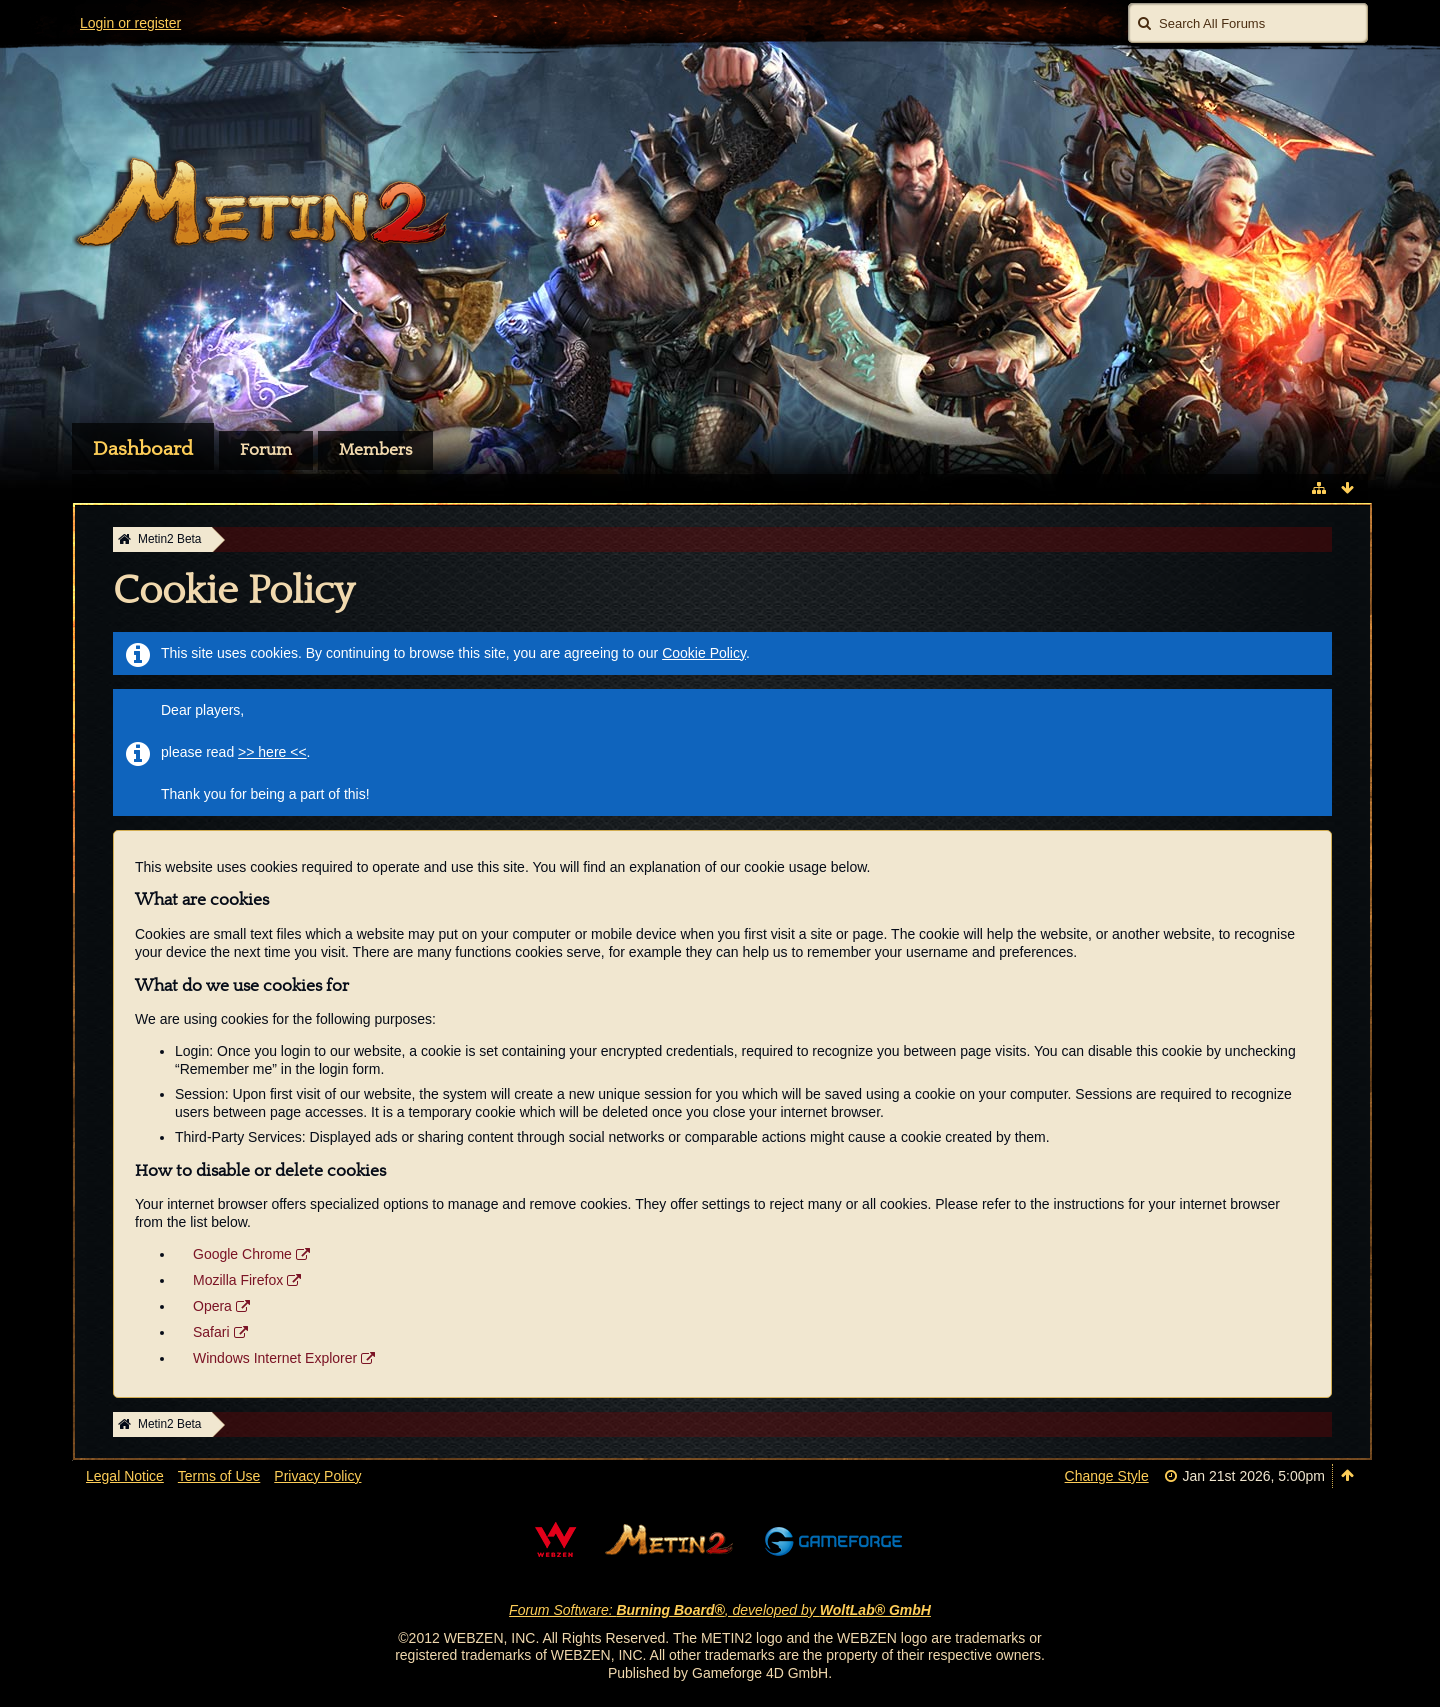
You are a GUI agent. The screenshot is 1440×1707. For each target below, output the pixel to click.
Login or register (130, 23)
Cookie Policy (704, 653)
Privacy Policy (317, 1476)
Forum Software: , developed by (720, 1610)
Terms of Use (219, 1476)
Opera (212, 1306)
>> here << (272, 752)
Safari (211, 1332)
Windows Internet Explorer (275, 1358)
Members (375, 450)
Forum (266, 450)
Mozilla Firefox (238, 1280)
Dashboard (143, 449)
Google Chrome (242, 1254)
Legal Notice (125, 1476)
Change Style (1107, 1476)
